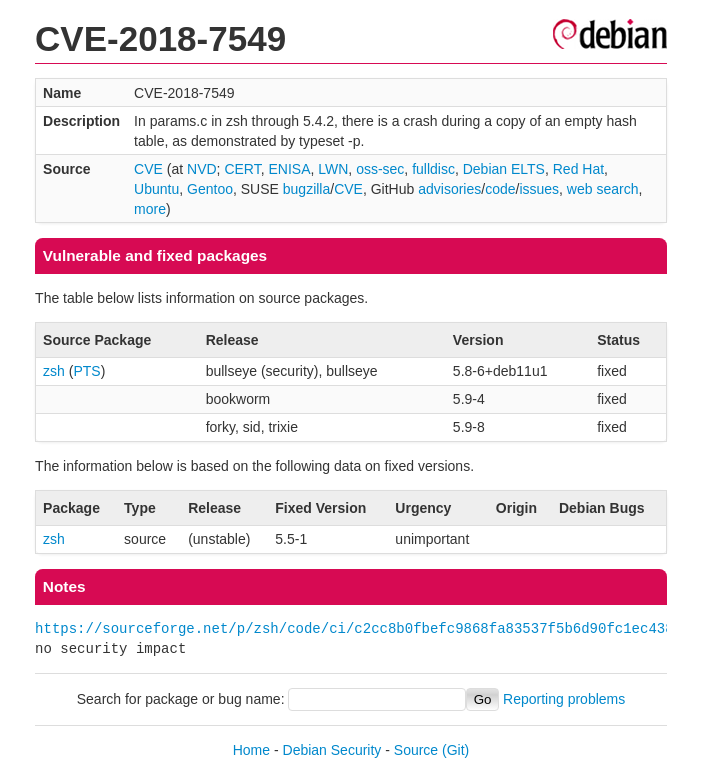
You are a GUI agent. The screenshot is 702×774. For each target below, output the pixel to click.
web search (603, 189)
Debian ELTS (504, 169)
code (500, 189)
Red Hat (578, 169)
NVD (202, 169)
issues (539, 189)
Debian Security (332, 750)
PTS (86, 371)
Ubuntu (156, 189)
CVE (148, 169)
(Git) (455, 750)
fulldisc (433, 169)
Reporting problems (564, 699)
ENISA (289, 169)
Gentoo (210, 189)
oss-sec (380, 169)
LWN (333, 169)
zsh (54, 371)
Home (251, 750)
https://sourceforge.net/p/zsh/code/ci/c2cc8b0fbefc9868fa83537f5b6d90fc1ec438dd (362, 628)
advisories (449, 189)
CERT (242, 169)
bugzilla (306, 189)
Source (416, 750)
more (150, 209)
